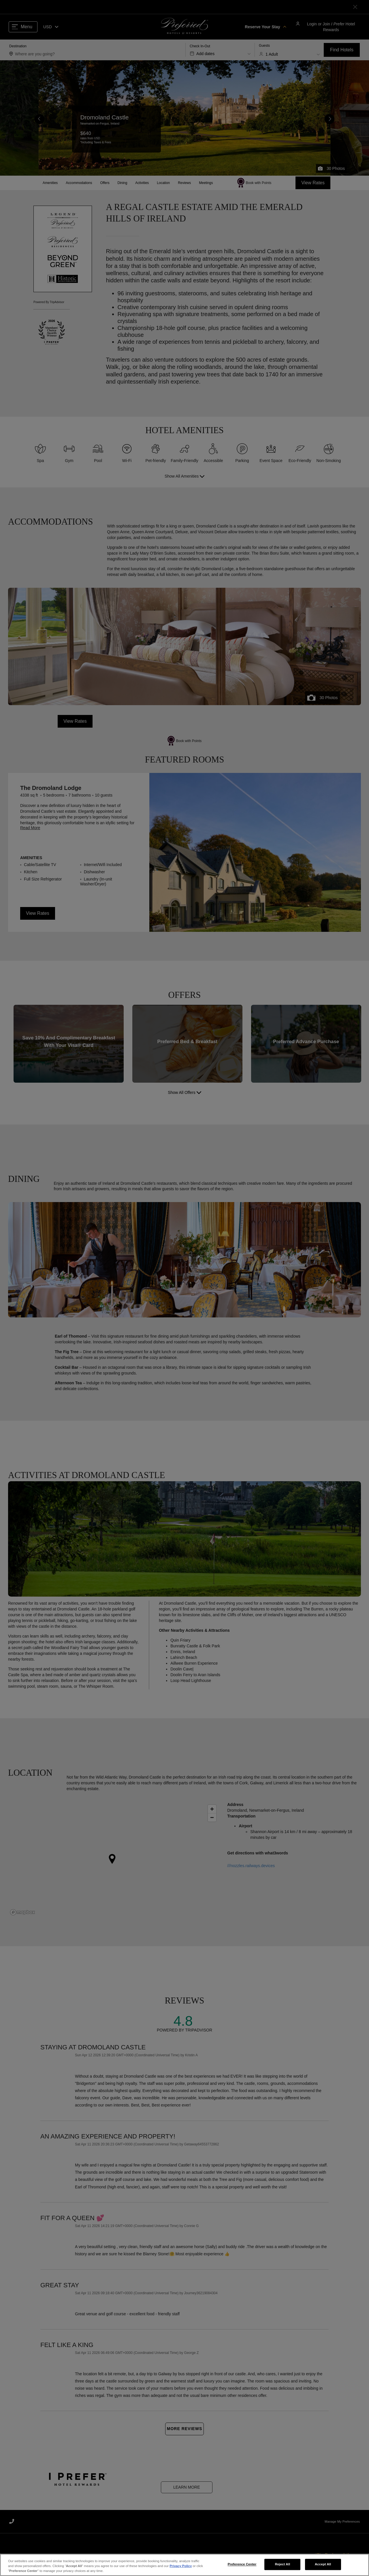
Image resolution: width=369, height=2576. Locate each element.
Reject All (282, 2564)
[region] (184, 2565)
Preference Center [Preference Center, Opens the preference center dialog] (242, 2564)
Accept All (323, 2564)
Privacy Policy (181, 2566)
